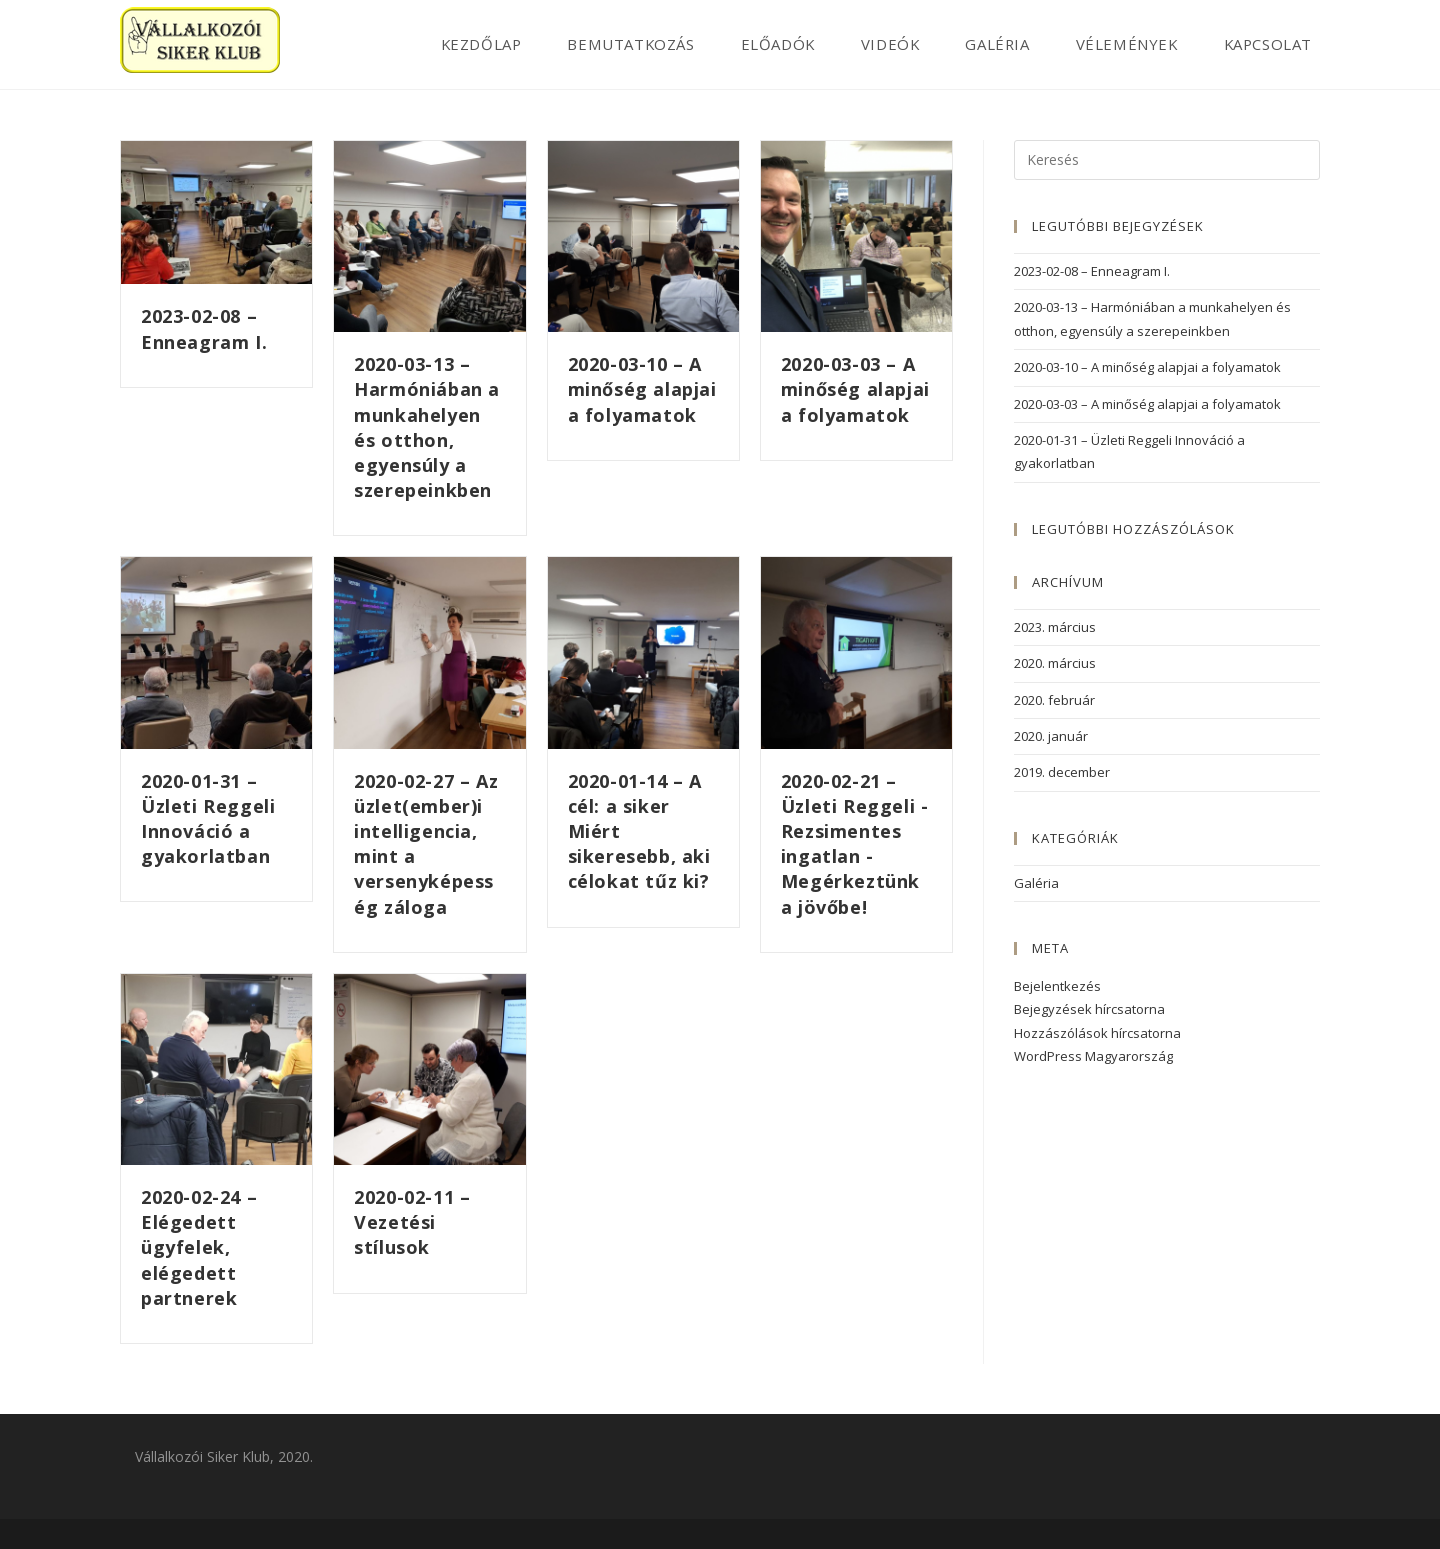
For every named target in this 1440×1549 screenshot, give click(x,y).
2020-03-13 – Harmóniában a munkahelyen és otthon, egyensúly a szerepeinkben (427, 427)
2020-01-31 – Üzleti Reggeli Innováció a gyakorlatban (208, 819)
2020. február (1054, 700)
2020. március (1055, 663)
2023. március (1055, 627)
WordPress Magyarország (1093, 1056)
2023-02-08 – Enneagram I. (204, 328)
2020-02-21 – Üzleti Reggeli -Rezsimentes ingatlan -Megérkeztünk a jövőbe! (855, 844)
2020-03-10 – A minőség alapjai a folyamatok (642, 389)
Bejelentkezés (1057, 986)
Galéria (1036, 883)
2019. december (1062, 772)
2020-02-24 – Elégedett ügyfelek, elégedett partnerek (199, 1247)
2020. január (1051, 736)
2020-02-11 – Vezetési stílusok (412, 1222)
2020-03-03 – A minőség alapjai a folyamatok (855, 389)
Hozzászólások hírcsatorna (1097, 1033)
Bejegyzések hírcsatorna (1089, 1009)
